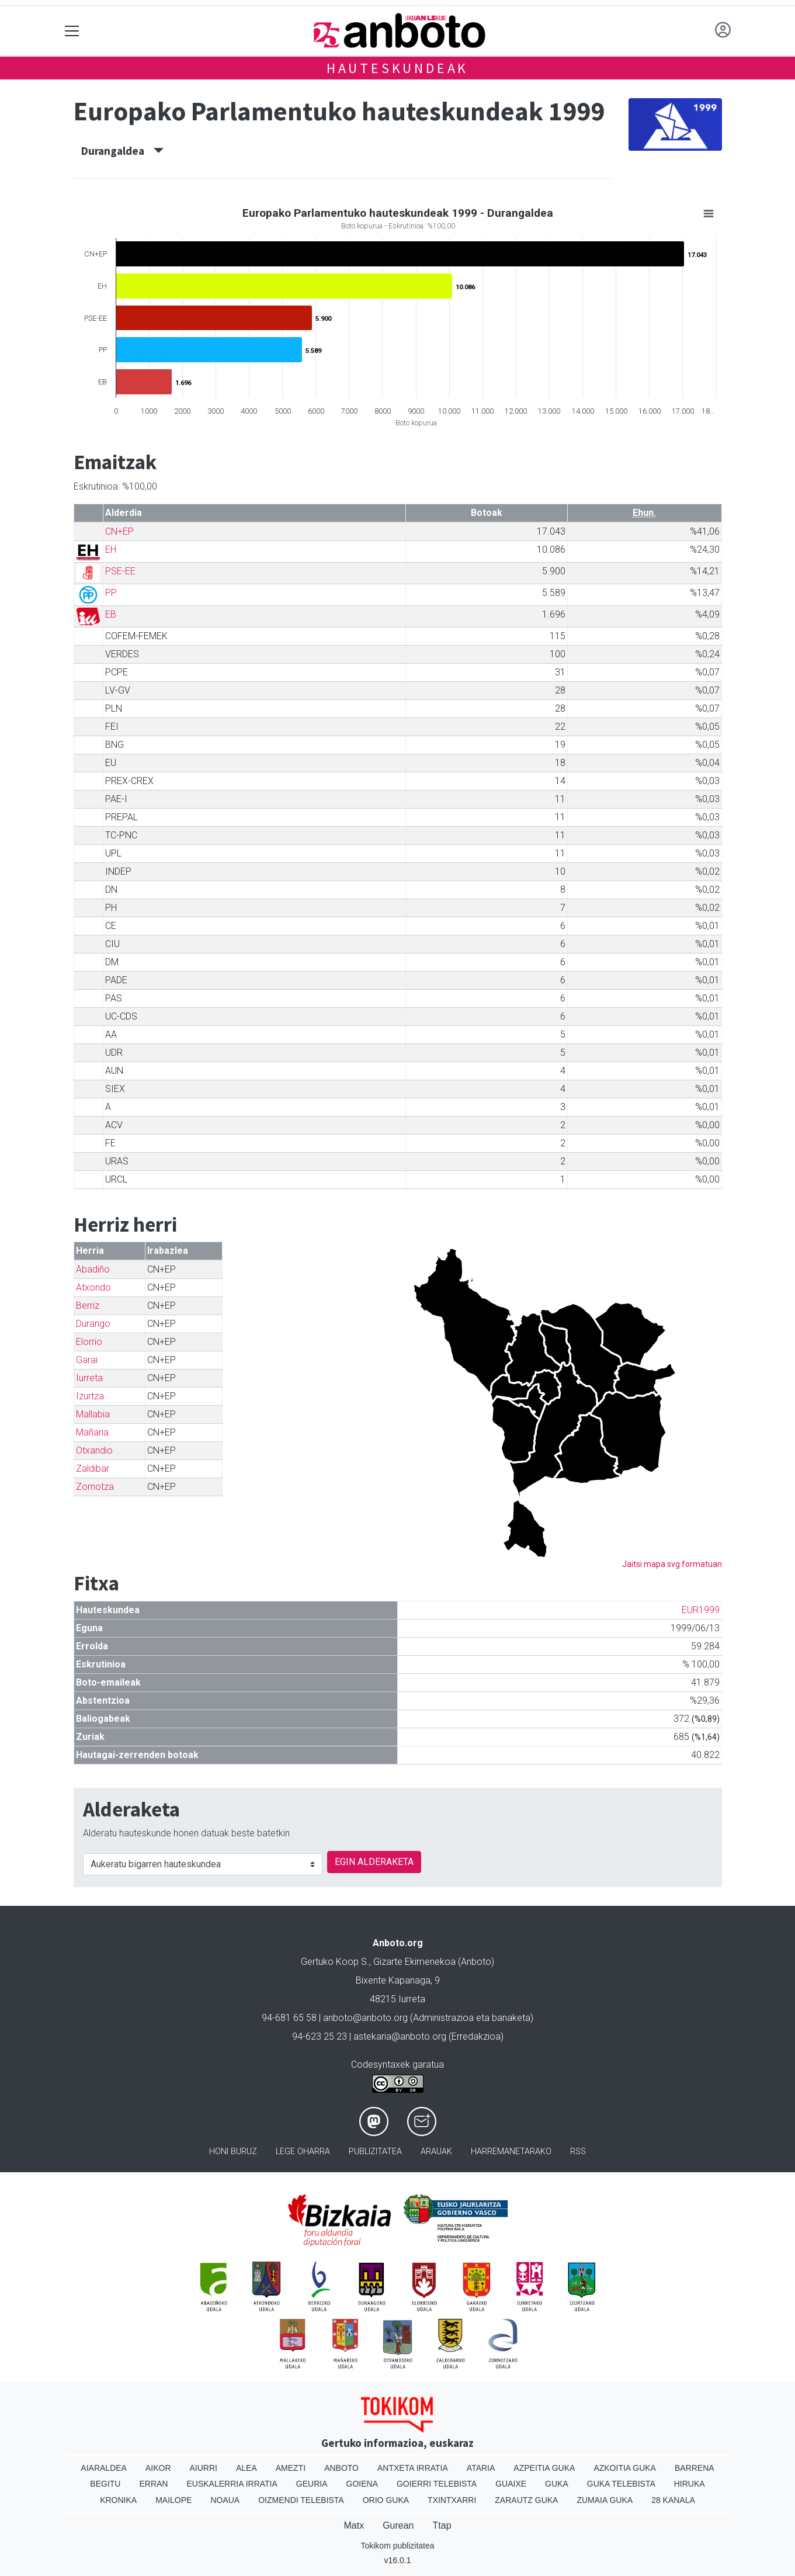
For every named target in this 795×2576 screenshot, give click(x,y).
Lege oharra (303, 2152)
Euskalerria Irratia (231, 2483)
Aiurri (203, 2468)
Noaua (224, 2500)
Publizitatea (375, 2152)
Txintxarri (452, 2500)
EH (110, 549)
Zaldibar (92, 1468)
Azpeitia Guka (544, 2468)
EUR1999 (701, 1609)
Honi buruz (233, 2152)
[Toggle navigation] (72, 30)
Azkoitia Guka (624, 2468)
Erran (153, 2483)
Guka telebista (621, 2483)
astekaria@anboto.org (399, 2036)
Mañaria (92, 1432)
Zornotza (95, 1486)
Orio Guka (386, 2500)
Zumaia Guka (605, 2500)
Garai (87, 1359)
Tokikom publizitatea (397, 2545)
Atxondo (93, 1287)
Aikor (158, 2468)
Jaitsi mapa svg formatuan (672, 1564)
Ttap (442, 2525)
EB (110, 614)
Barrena (694, 2468)
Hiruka (689, 2483)
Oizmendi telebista (301, 2500)
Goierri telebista (437, 2483)
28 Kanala (673, 2500)
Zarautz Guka (526, 2500)
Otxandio (94, 1450)
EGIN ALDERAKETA (374, 1861)
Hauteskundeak (397, 68)
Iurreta (89, 1378)
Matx (353, 2525)
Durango (93, 1323)
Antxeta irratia (412, 2468)
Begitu (105, 2483)
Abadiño (93, 1269)
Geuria (312, 2483)
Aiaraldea (104, 2468)
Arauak (436, 2152)
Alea (246, 2468)
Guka (556, 2483)
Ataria (481, 2468)
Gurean (398, 2525)
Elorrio (89, 1341)
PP (111, 592)
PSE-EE (120, 571)
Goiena (362, 2483)
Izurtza (90, 1396)
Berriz (87, 1305)
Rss (578, 2152)
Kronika (118, 2500)
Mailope (173, 2500)
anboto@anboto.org (365, 2017)
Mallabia (93, 1414)
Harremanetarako (511, 2152)
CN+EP (119, 531)
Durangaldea (122, 151)
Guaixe (510, 2483)
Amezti (290, 2468)
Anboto (341, 2468)
